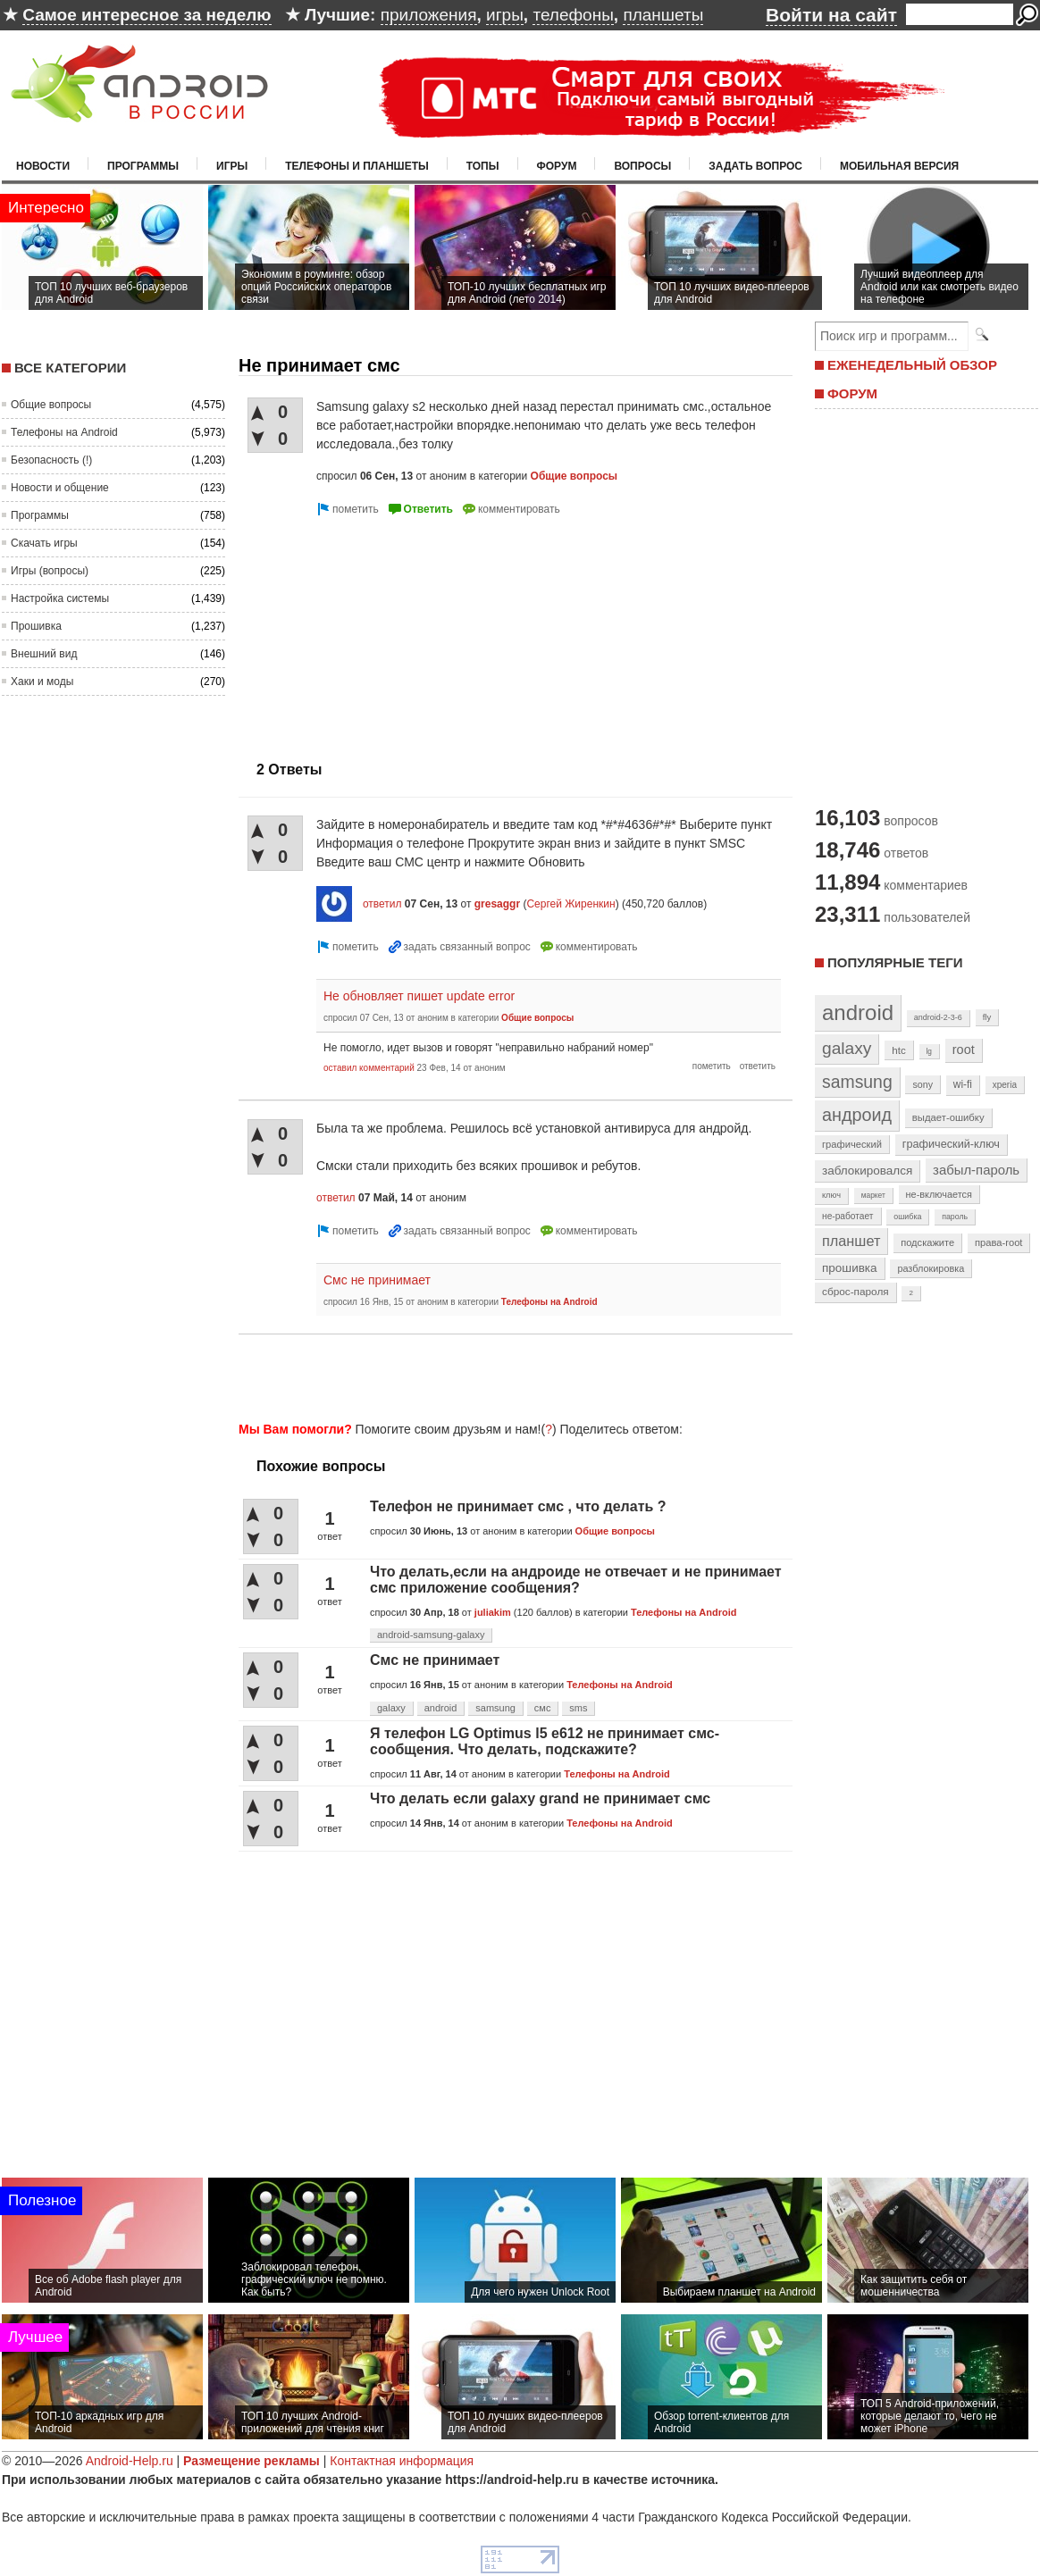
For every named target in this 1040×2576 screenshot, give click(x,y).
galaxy (391, 1707)
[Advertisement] (371, 631)
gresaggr (497, 904)
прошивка (849, 1268)
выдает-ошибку (948, 1117)
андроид (857, 1115)
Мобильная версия (899, 166)
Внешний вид (44, 654)
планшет (851, 1241)
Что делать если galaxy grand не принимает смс (540, 1798)
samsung (495, 1707)
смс (542, 1707)
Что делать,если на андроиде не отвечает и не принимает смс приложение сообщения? (576, 1579)
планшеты (663, 14)
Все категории (70, 367)
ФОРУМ (852, 393)
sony (922, 1084)
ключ (831, 1195)
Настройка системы (60, 598)
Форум (557, 166)
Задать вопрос (755, 166)
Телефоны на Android (64, 432)
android (440, 1707)
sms (578, 1707)
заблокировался (867, 1170)
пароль (955, 1216)
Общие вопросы (51, 404)
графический (852, 1144)
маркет (873, 1195)
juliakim (492, 1612)
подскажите (927, 1242)
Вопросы (642, 166)
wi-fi (962, 1084)
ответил (382, 904)
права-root (999, 1242)
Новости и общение (60, 487)
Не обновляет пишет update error (419, 996)
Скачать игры (44, 543)
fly (987, 1017)
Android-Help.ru (129, 2461)
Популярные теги (894, 962)
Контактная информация (402, 2461)
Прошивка (36, 626)
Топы (482, 166)
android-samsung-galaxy (430, 1634)
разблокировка (930, 1268)
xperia (1005, 1085)
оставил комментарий (369, 1068)
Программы (143, 166)
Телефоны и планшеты (357, 166)
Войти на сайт (831, 14)
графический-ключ (951, 1144)
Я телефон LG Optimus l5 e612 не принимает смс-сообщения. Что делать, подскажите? (544, 1741)
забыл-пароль (976, 1170)
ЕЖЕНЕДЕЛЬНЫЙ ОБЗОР (912, 364)
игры (505, 14)
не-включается (939, 1194)
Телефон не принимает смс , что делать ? (518, 1506)
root (963, 1049)
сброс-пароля (855, 1291)
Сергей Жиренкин (570, 904)
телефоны (573, 14)
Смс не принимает (377, 1280)
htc (898, 1050)
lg (929, 1051)
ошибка (907, 1216)
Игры (231, 166)
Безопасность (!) (51, 460)
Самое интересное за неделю (146, 14)
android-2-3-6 (938, 1017)
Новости (43, 166)
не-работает (848, 1216)
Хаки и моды (42, 681)
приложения (429, 14)
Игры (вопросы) (49, 571)
